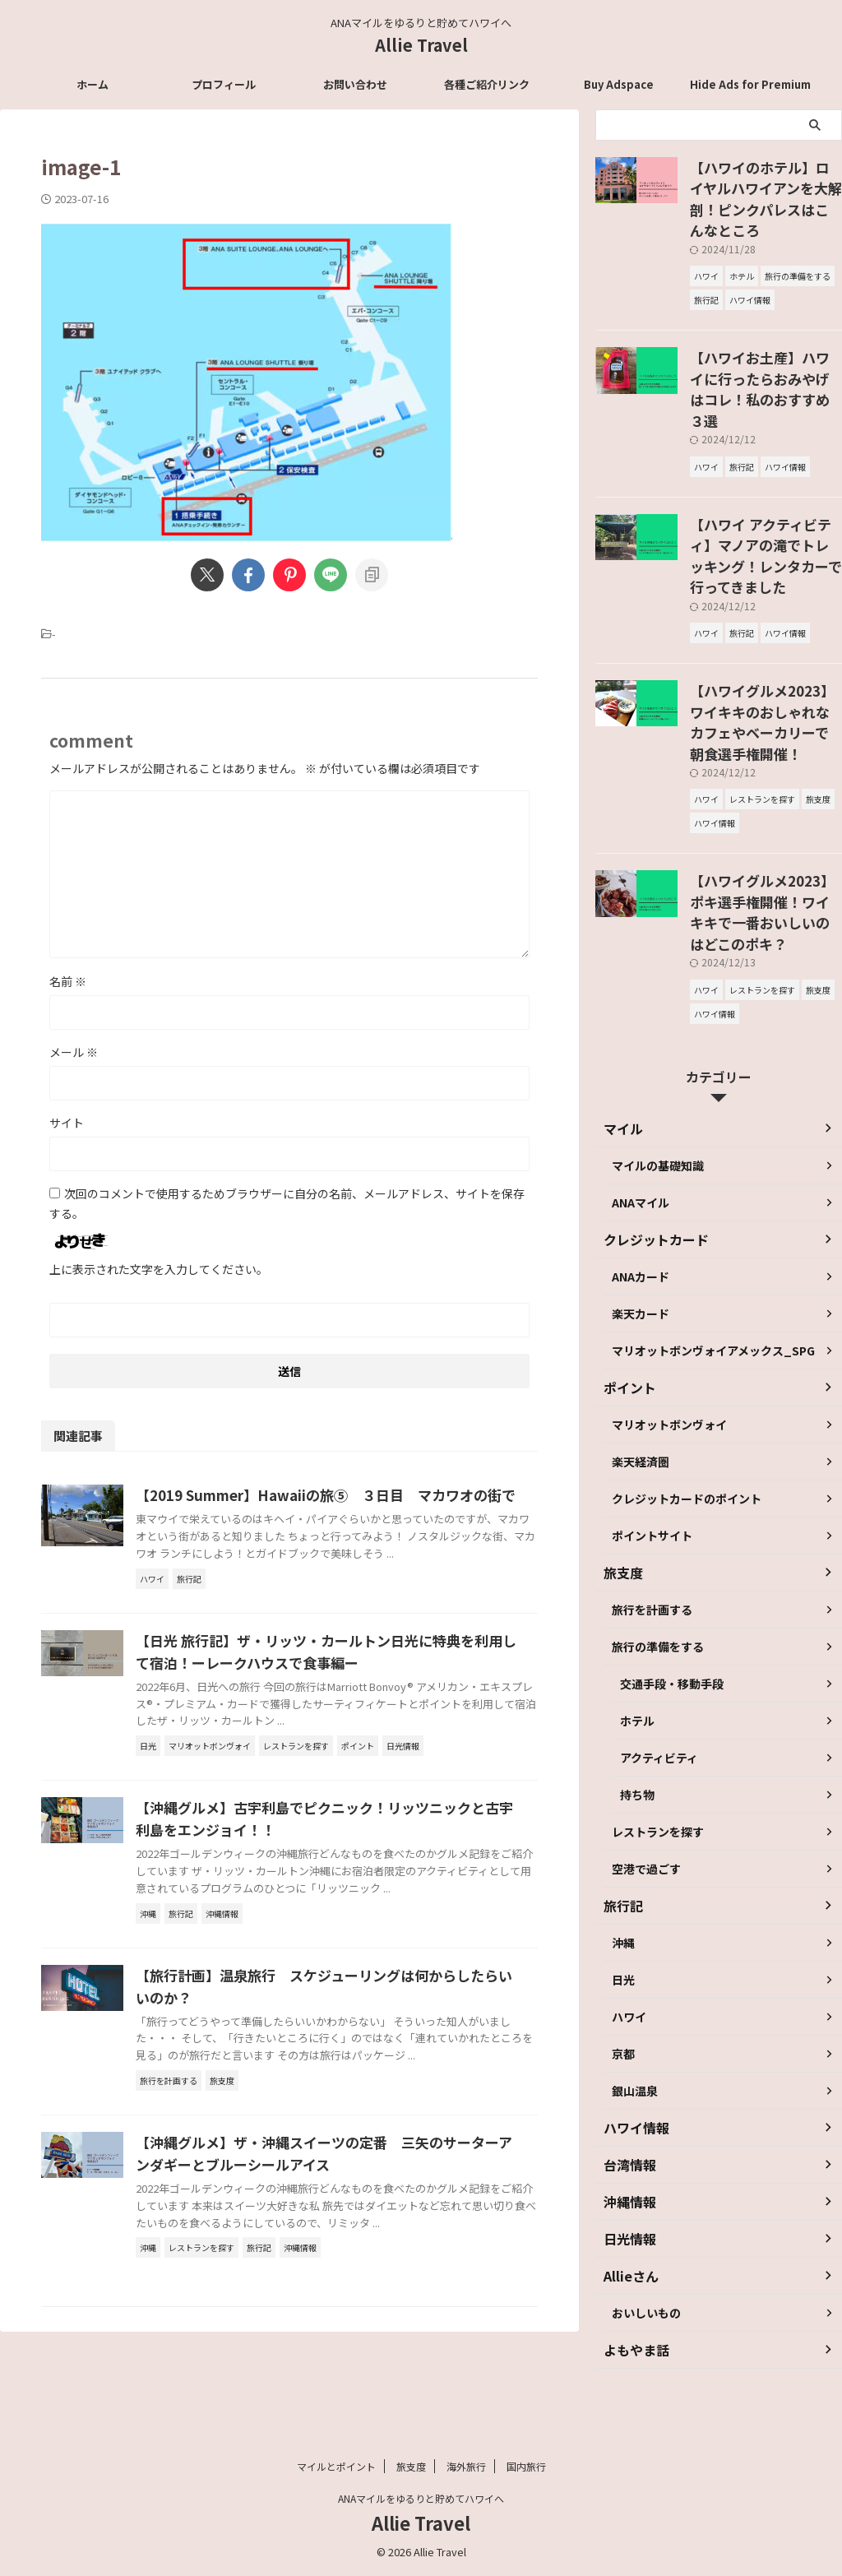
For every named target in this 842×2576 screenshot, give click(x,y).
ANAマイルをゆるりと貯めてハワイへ (421, 2499)
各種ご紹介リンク (487, 84)
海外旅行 (466, 2467)
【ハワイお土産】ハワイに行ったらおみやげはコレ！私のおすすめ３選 (765, 346)
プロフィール (224, 84)
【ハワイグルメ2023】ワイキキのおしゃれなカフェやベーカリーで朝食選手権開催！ (765, 622)
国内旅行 (526, 2467)
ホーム (92, 84)
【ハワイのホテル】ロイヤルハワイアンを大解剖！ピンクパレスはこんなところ (765, 184)
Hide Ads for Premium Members (750, 88)
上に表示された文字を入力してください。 (158, 1269)
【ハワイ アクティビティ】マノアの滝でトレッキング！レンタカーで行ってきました (765, 484)
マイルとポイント (336, 2467)
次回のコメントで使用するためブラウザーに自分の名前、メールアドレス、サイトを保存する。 (287, 1203)
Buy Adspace (619, 84)
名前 (67, 981)
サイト (66, 1122)
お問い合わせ (355, 84)
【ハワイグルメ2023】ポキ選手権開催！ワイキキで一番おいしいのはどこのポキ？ (765, 784)
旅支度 (411, 2467)
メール (73, 1052)
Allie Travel (421, 45)
